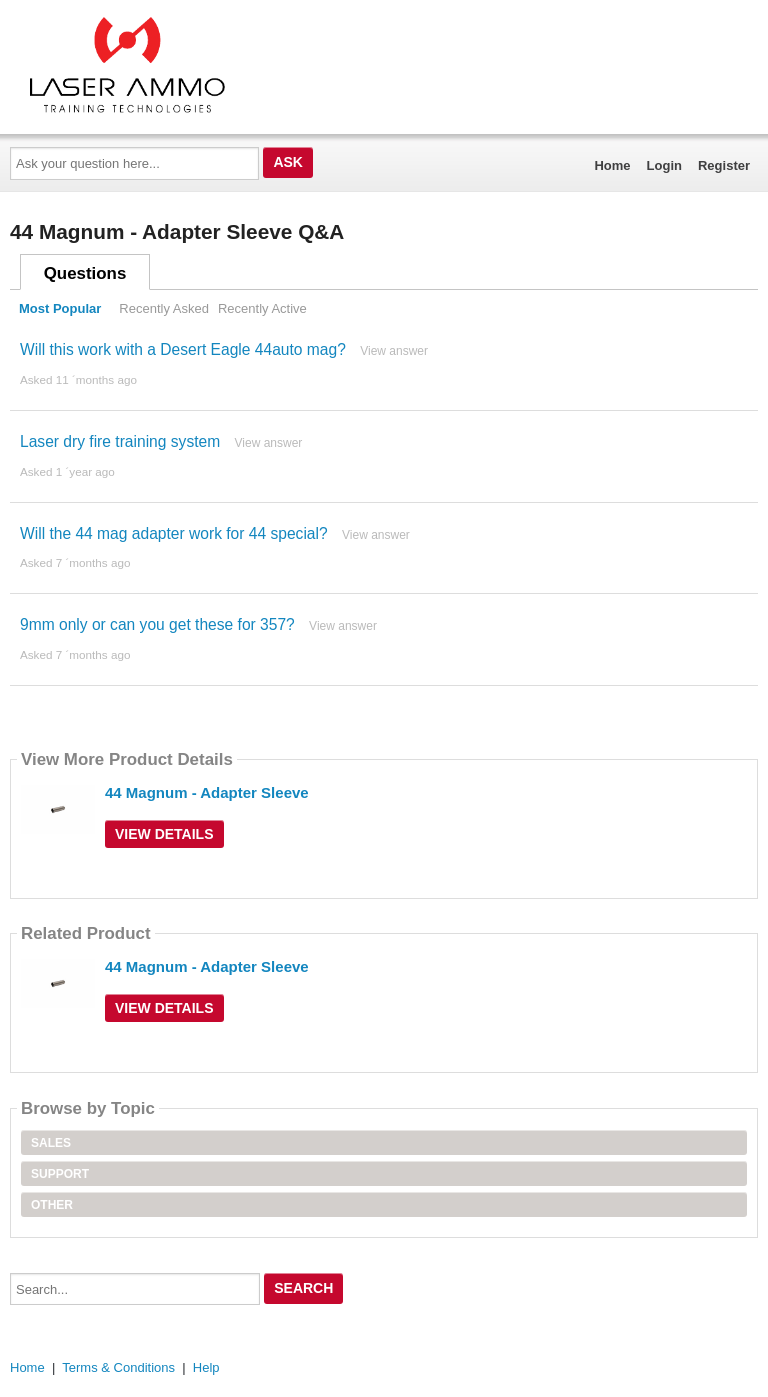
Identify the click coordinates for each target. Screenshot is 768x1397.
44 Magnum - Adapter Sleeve (207, 792)
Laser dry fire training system (120, 441)
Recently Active (262, 308)
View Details (164, 834)
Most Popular (60, 308)
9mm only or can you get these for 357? (157, 624)
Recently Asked (164, 308)
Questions (85, 273)
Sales (51, 1143)
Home (612, 165)
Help (206, 1367)
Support (60, 1174)
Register (724, 165)
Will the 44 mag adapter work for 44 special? (174, 533)
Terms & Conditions (118, 1367)
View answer (394, 351)
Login (664, 165)
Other (52, 1205)
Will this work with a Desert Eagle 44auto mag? (183, 349)
